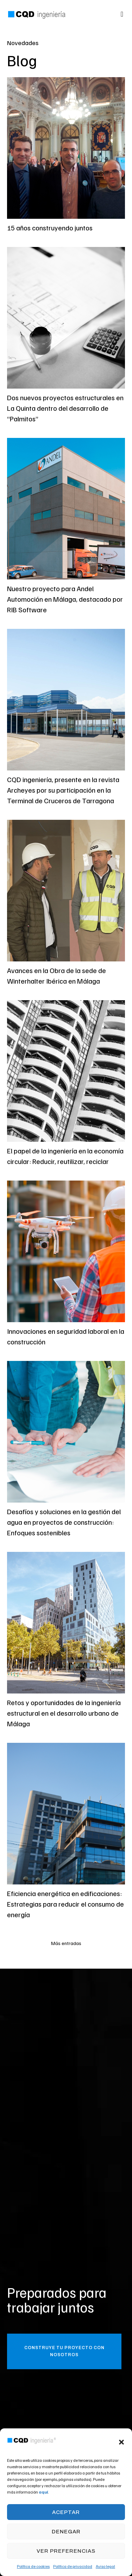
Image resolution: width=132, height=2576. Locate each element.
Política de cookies (33, 2566)
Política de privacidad (72, 2566)
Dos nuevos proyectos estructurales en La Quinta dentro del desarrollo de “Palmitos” (65, 408)
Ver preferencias (66, 2551)
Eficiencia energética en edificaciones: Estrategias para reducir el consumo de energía (65, 1904)
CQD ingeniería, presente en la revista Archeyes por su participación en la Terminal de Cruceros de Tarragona (63, 790)
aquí (43, 2492)
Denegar (66, 2531)
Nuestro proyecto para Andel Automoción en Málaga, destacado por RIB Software (65, 599)
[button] (121, 2442)
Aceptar (66, 2512)
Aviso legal (105, 2566)
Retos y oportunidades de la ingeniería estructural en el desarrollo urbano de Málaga (64, 1713)
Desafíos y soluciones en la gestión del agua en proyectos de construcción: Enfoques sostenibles (64, 1522)
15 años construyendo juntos (50, 227)
